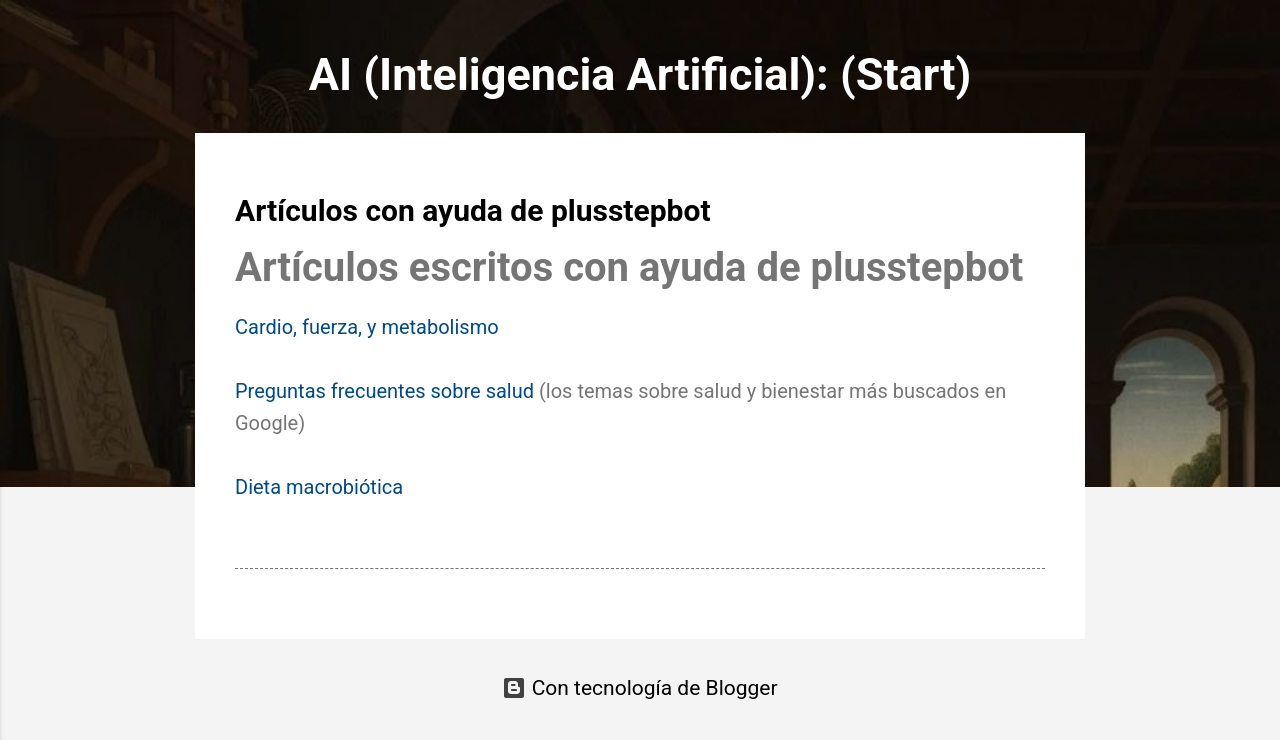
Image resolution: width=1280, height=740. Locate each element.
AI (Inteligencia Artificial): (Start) (640, 74)
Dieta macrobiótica (319, 487)
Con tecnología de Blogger (639, 688)
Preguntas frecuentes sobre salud (384, 391)
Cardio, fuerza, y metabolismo (367, 327)
